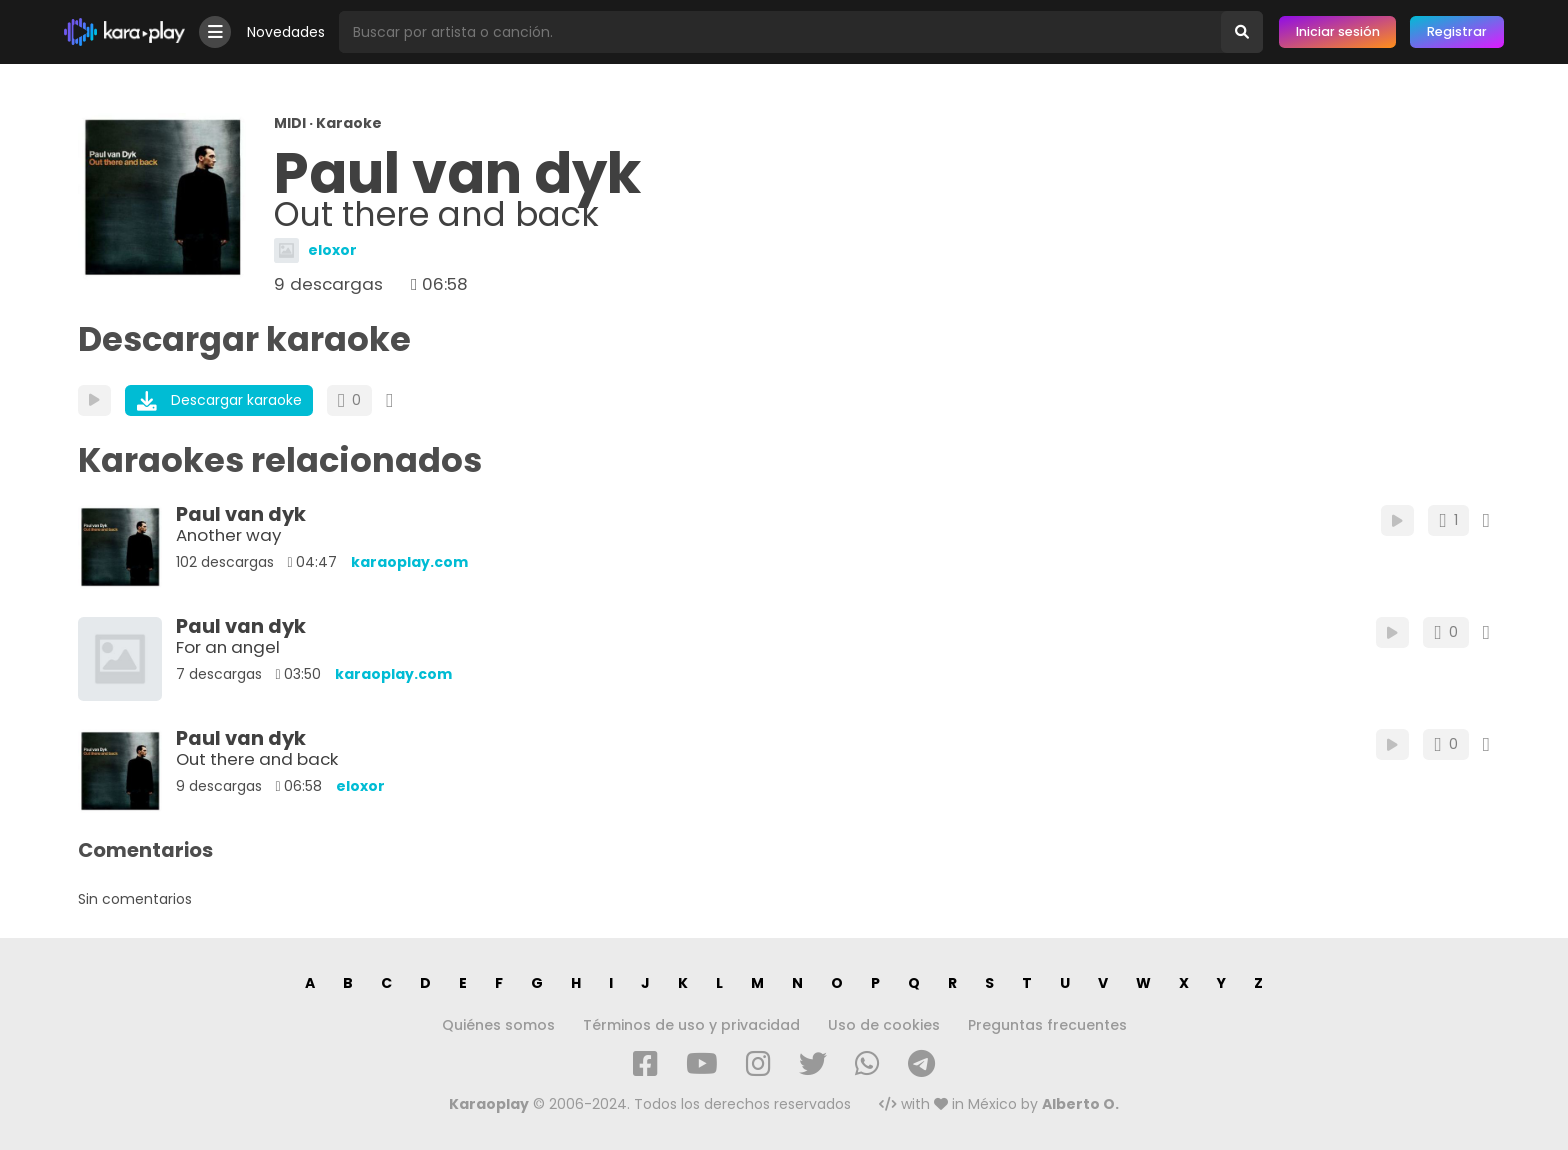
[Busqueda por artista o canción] (780, 32)
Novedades (286, 32)
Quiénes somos (498, 1025)
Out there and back (257, 759)
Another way (228, 535)
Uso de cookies (884, 1025)
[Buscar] (1242, 32)
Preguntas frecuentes (1047, 1025)
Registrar (1457, 31)
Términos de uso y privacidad (691, 1025)
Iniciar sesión (1338, 31)
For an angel (228, 647)
